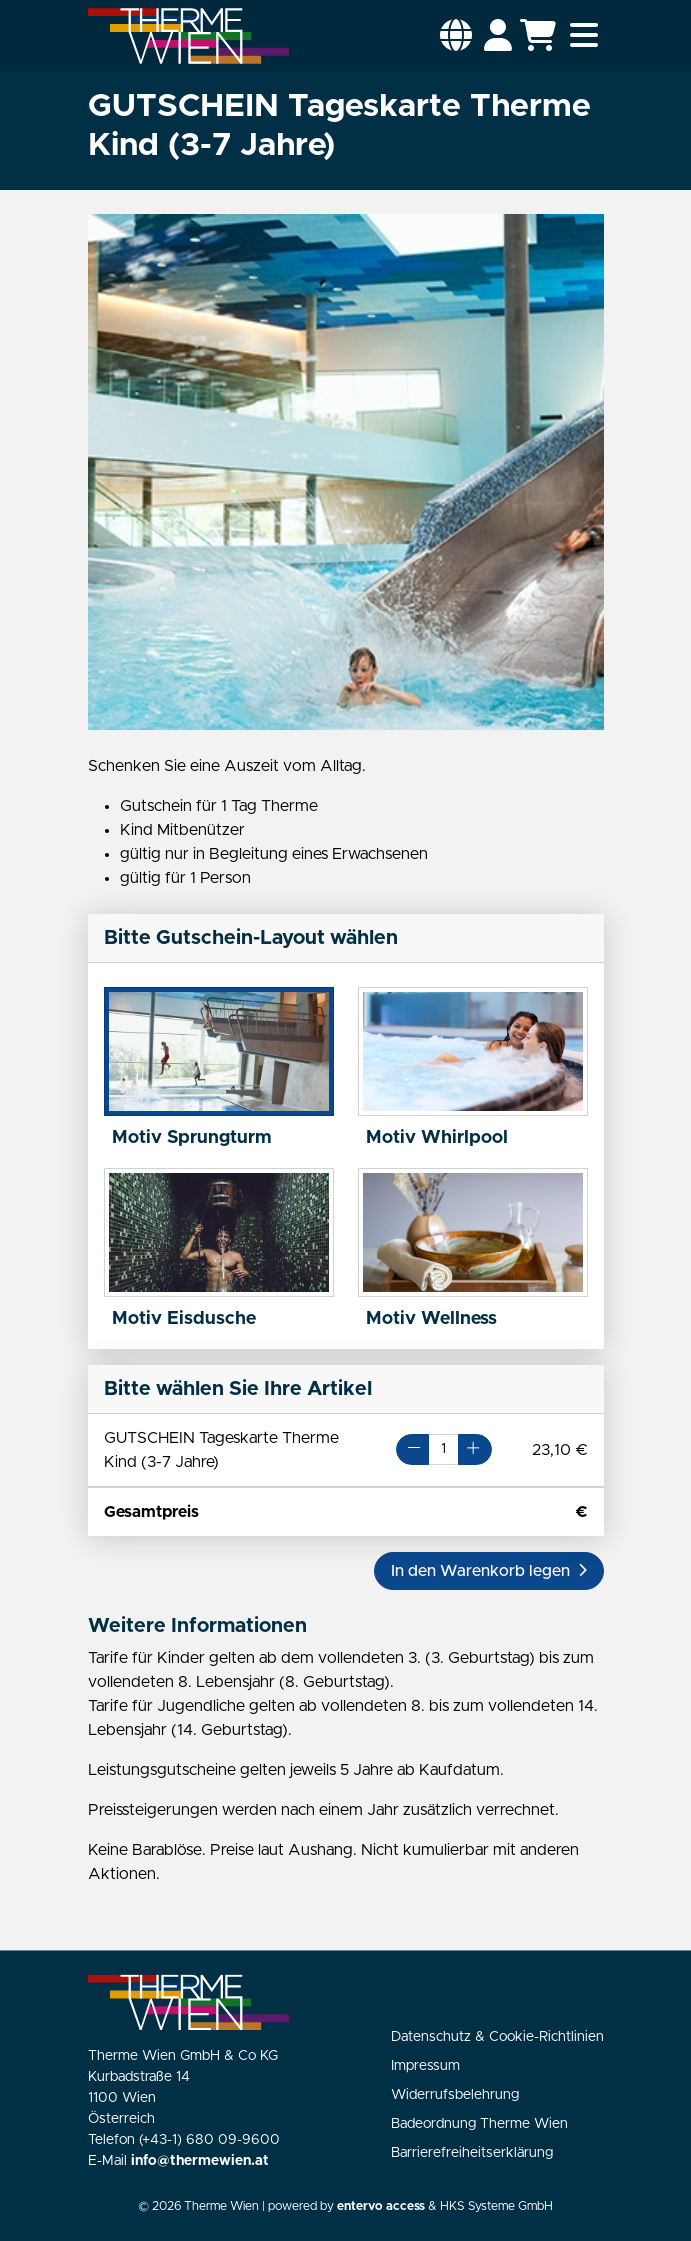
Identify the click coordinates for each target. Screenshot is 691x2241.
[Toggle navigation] (584, 35)
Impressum (425, 2066)
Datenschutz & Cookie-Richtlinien (497, 2037)
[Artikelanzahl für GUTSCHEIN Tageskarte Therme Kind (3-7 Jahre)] (444, 1449)
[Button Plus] (474, 1449)
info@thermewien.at (200, 2161)
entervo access (381, 2206)
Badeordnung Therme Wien (479, 2124)
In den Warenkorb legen (489, 1571)
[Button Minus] (412, 1449)
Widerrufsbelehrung (455, 2095)
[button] (456, 35)
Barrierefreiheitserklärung (472, 2153)
